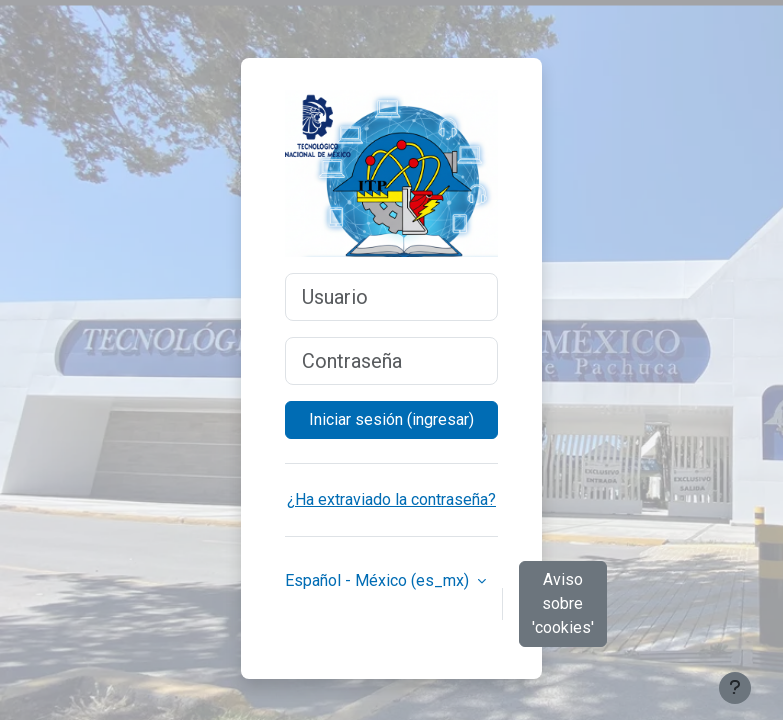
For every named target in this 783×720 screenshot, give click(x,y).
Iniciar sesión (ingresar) (391, 419)
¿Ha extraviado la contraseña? (391, 499)
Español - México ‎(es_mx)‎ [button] (379, 580)
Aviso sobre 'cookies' (563, 603)
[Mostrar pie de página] (735, 688)
